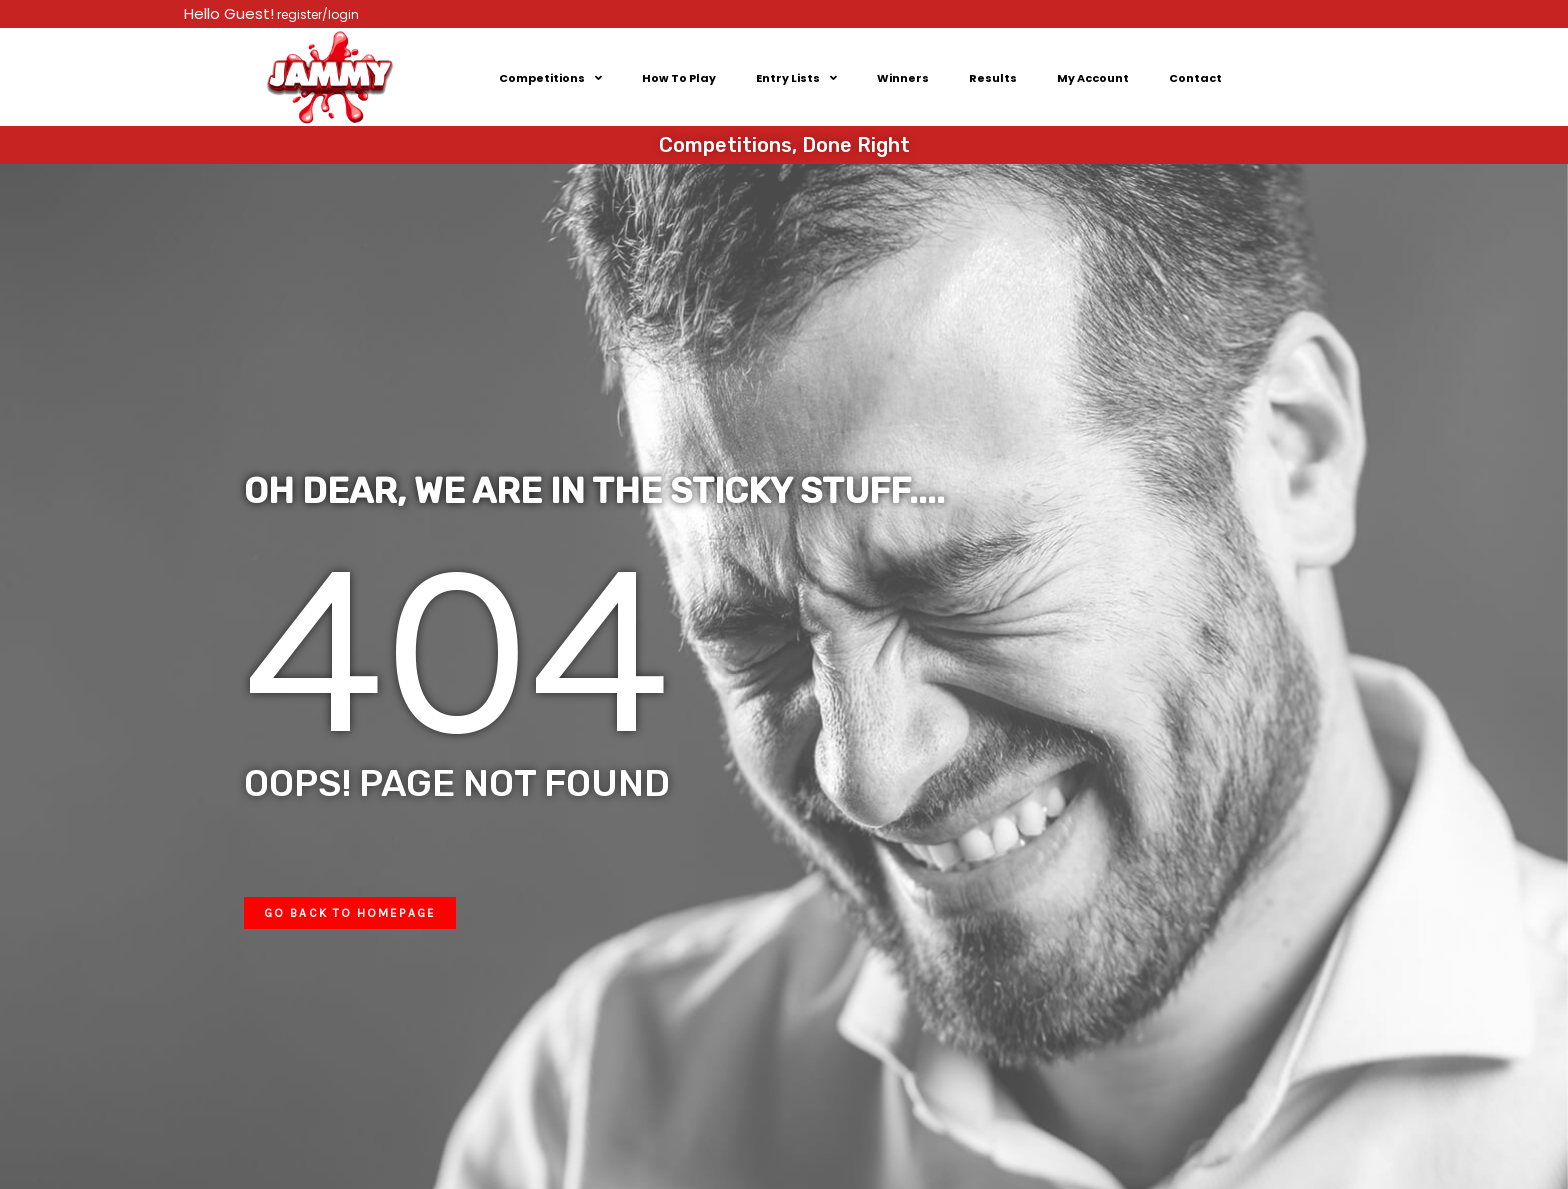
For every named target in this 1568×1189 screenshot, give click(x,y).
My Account (1093, 78)
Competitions (550, 77)
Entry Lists (796, 77)
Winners (903, 78)
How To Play (679, 78)
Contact (1195, 78)
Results (993, 78)
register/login (316, 14)
